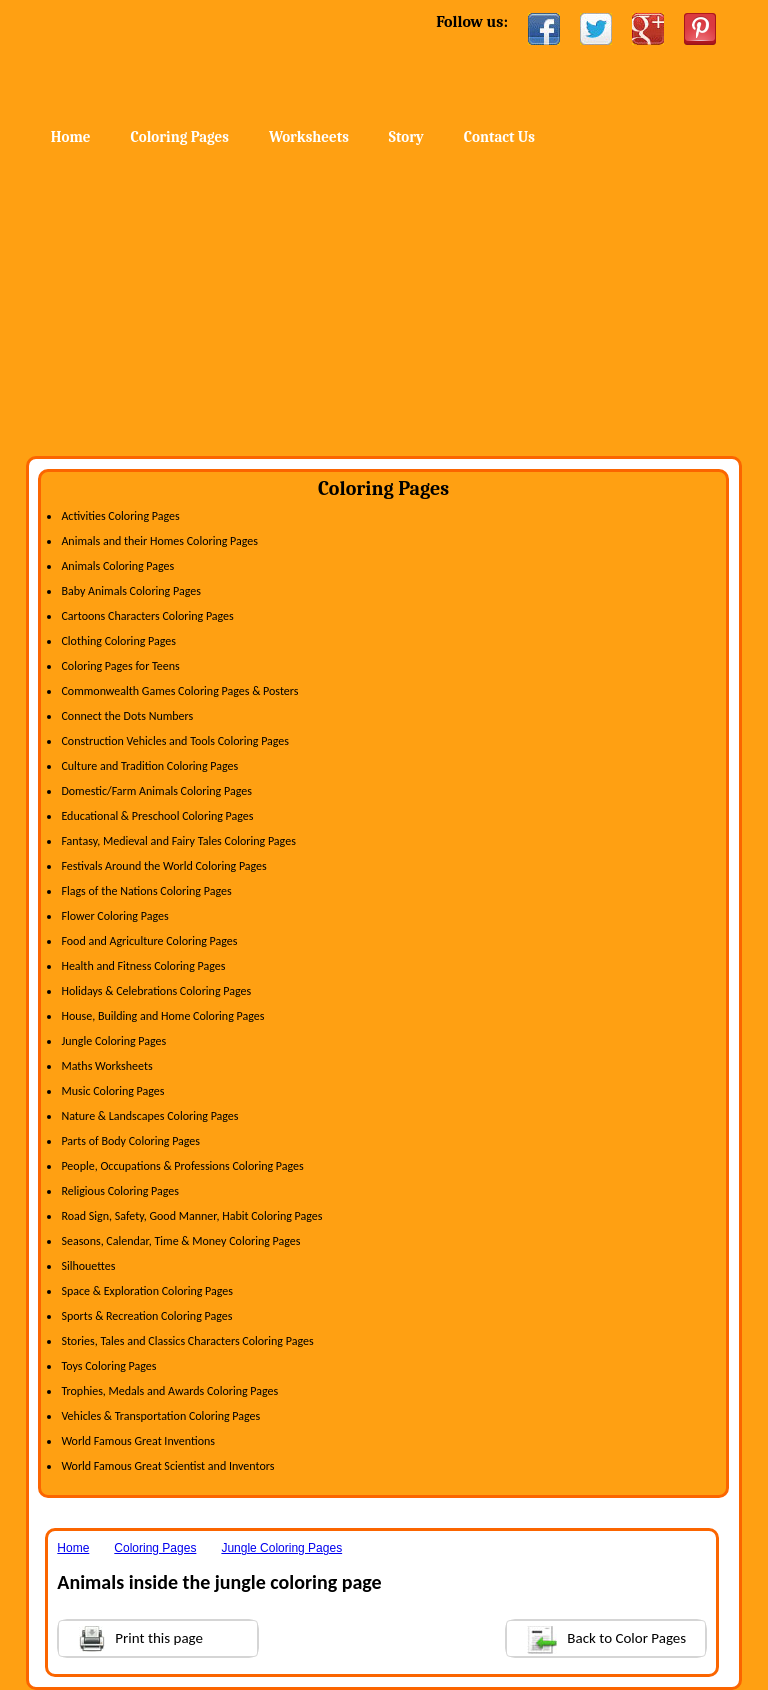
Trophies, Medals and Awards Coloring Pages (169, 1391)
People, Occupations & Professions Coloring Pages (182, 1166)
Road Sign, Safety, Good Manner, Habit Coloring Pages (191, 1216)
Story (406, 137)
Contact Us (499, 137)
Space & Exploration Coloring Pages (147, 1291)
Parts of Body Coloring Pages (130, 1141)
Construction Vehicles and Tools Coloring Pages (175, 741)
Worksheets (309, 137)
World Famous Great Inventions (138, 1441)
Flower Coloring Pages (114, 916)
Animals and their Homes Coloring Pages (159, 541)
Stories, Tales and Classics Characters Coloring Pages (187, 1341)
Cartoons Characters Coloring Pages (147, 616)
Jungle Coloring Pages (113, 1041)
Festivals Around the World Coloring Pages (163, 866)
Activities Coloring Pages (120, 516)
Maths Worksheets (106, 1066)
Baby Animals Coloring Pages (130, 591)
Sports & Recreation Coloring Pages (146, 1316)
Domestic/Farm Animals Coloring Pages (156, 791)
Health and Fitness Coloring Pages (143, 966)
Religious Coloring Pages (120, 1191)
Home (188, 59)
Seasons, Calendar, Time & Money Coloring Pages (180, 1241)
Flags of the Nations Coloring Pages (146, 891)
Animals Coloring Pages (117, 566)
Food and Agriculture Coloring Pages (149, 941)
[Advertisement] (384, 306)
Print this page (131, 1636)
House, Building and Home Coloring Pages (162, 1016)
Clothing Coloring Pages (118, 641)
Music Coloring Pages (112, 1091)
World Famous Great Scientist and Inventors (167, 1466)
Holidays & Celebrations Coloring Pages (156, 991)
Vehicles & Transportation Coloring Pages (160, 1416)
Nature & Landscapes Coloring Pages (149, 1116)
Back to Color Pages (596, 1637)
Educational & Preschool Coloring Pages (157, 816)
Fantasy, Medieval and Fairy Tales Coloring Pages (178, 841)
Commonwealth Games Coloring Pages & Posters (179, 691)
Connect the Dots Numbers (127, 716)
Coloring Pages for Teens (120, 666)
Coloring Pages (180, 137)
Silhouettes (88, 1266)
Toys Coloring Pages (108, 1366)
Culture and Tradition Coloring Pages (149, 766)
